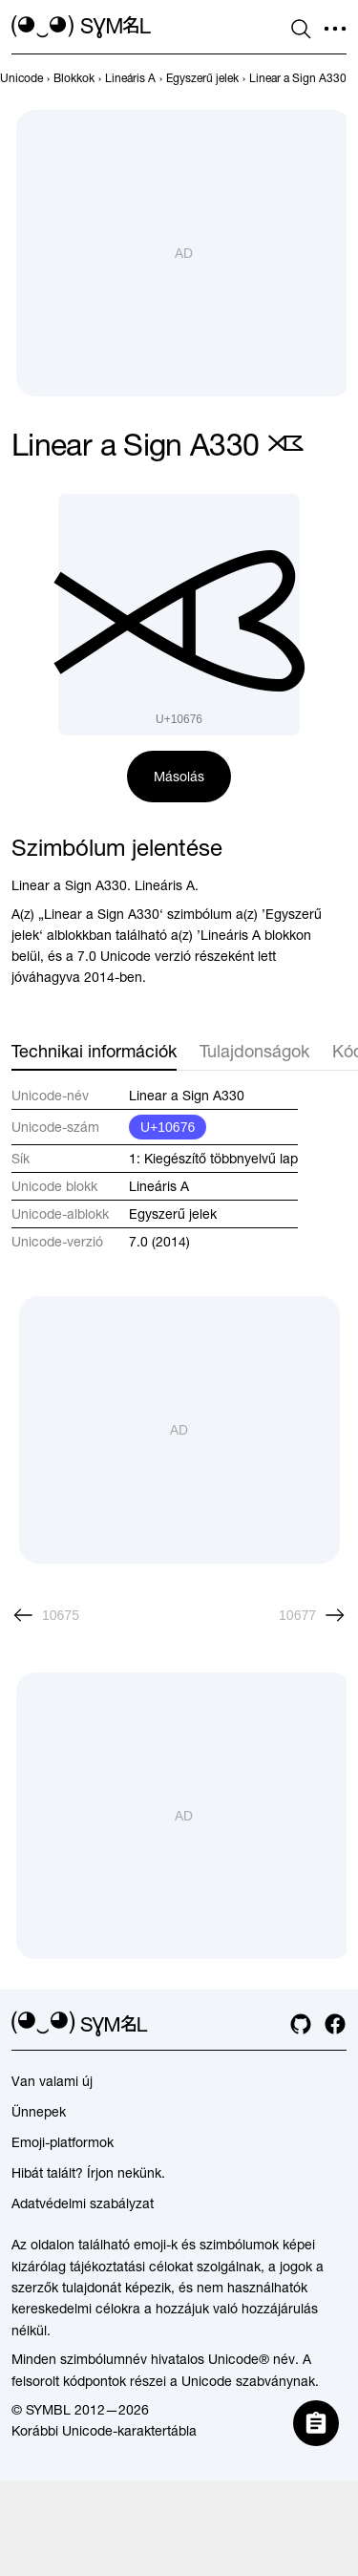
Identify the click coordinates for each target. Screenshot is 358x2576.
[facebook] (335, 2023)
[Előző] (45, 1615)
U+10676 (167, 1127)
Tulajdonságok (254, 1051)
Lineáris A (159, 1186)
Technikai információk (94, 1051)
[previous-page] (21, 78)
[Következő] (313, 1615)
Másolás (179, 776)
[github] (300, 2023)
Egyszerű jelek (173, 1214)
